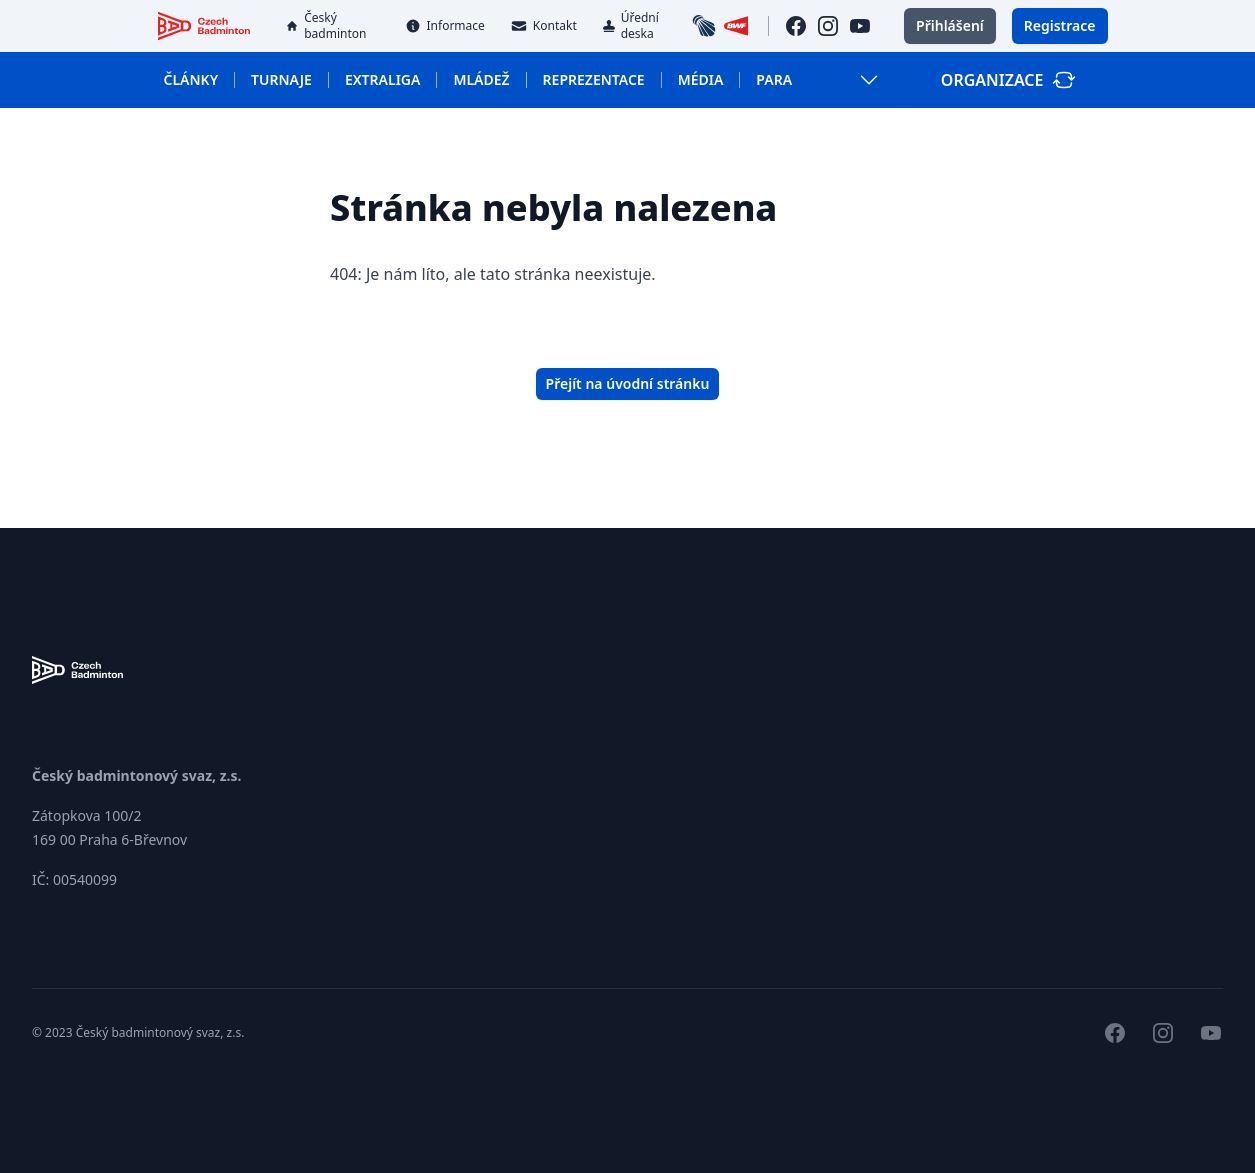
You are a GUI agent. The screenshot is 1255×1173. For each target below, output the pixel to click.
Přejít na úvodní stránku (628, 383)
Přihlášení (950, 25)
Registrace (1060, 25)
